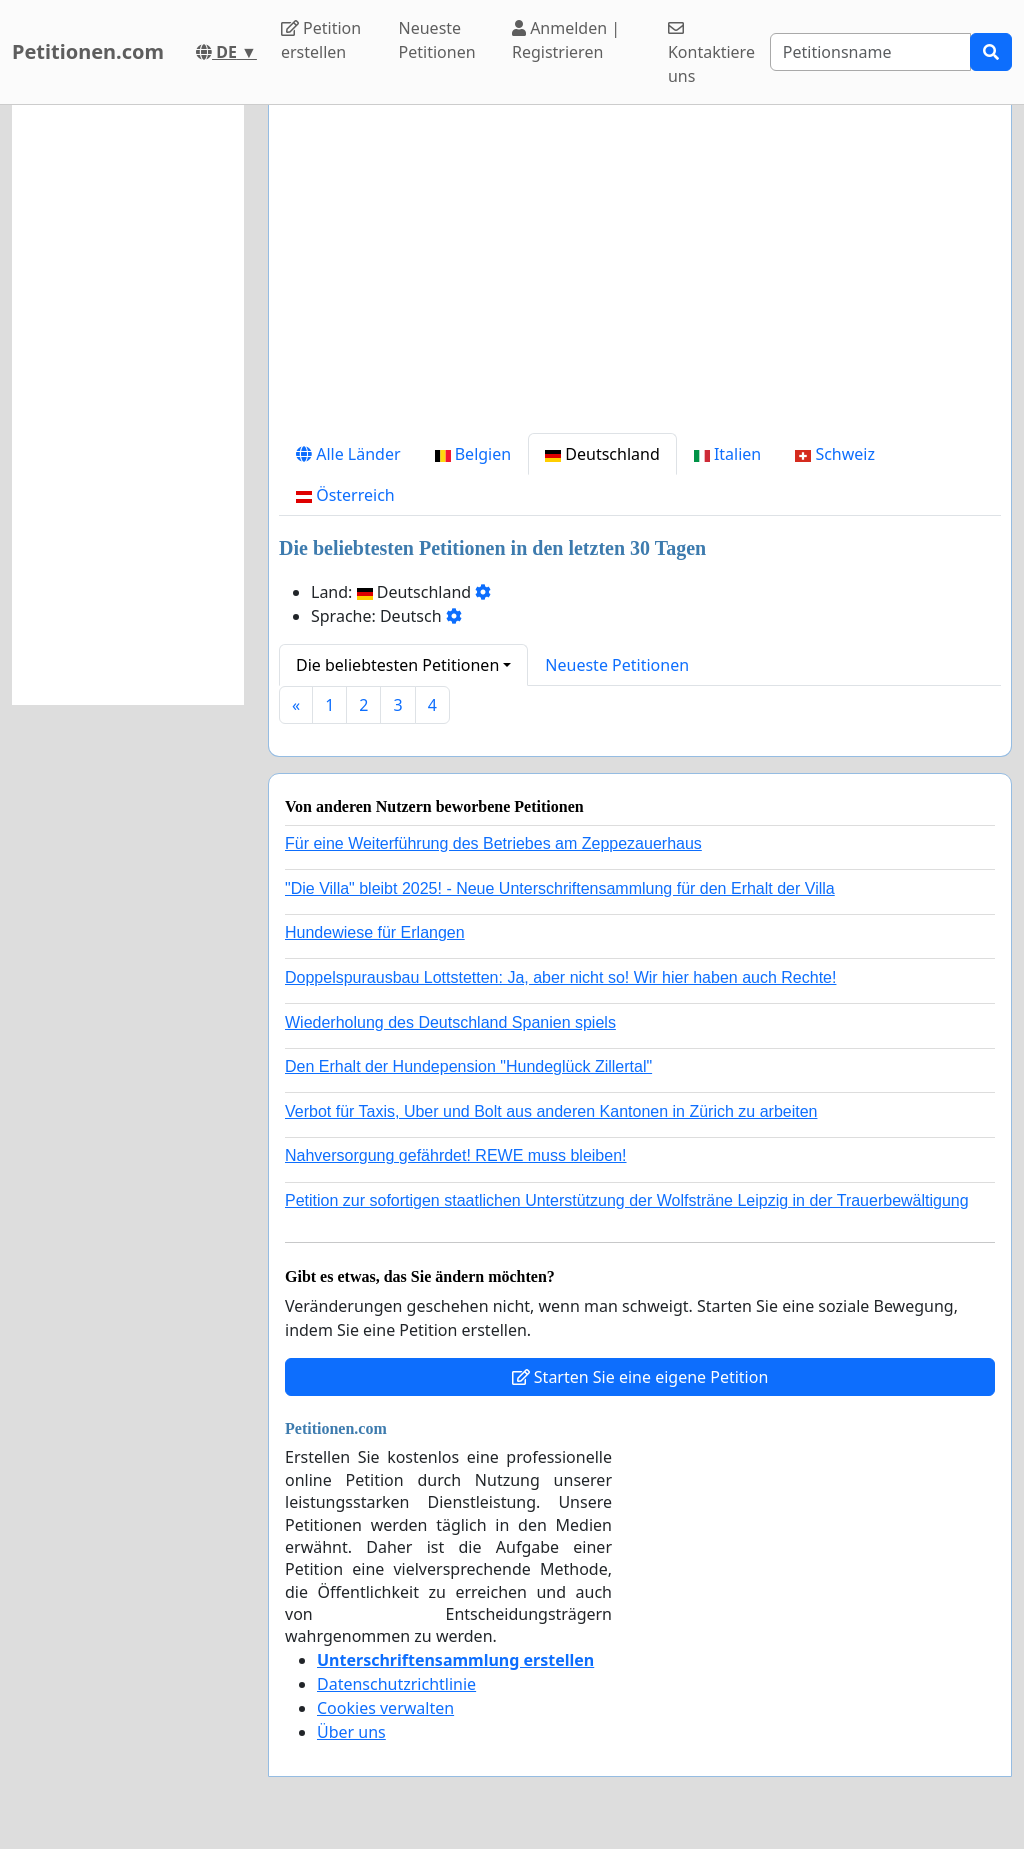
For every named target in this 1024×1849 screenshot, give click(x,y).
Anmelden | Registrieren (566, 40)
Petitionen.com (88, 51)
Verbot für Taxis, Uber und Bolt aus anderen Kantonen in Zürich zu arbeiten (551, 1111)
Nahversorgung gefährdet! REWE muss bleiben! (456, 1155)
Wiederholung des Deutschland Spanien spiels (450, 1022)
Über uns (351, 1732)
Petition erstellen (321, 40)
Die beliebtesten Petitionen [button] (397, 665)
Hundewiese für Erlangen (375, 932)
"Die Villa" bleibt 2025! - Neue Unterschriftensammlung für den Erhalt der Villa (560, 888)
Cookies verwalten (385, 1708)
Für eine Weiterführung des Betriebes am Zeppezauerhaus (493, 843)
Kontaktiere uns (711, 53)
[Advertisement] (640, 277)
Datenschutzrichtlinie (396, 1684)
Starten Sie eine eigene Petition (640, 1377)
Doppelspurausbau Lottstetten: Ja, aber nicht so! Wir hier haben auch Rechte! (560, 977)
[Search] (870, 52)
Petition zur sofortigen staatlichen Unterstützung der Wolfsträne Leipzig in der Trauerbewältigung (627, 1200)
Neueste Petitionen (437, 40)
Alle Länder (348, 454)
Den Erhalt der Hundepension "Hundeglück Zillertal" (468, 1066)
